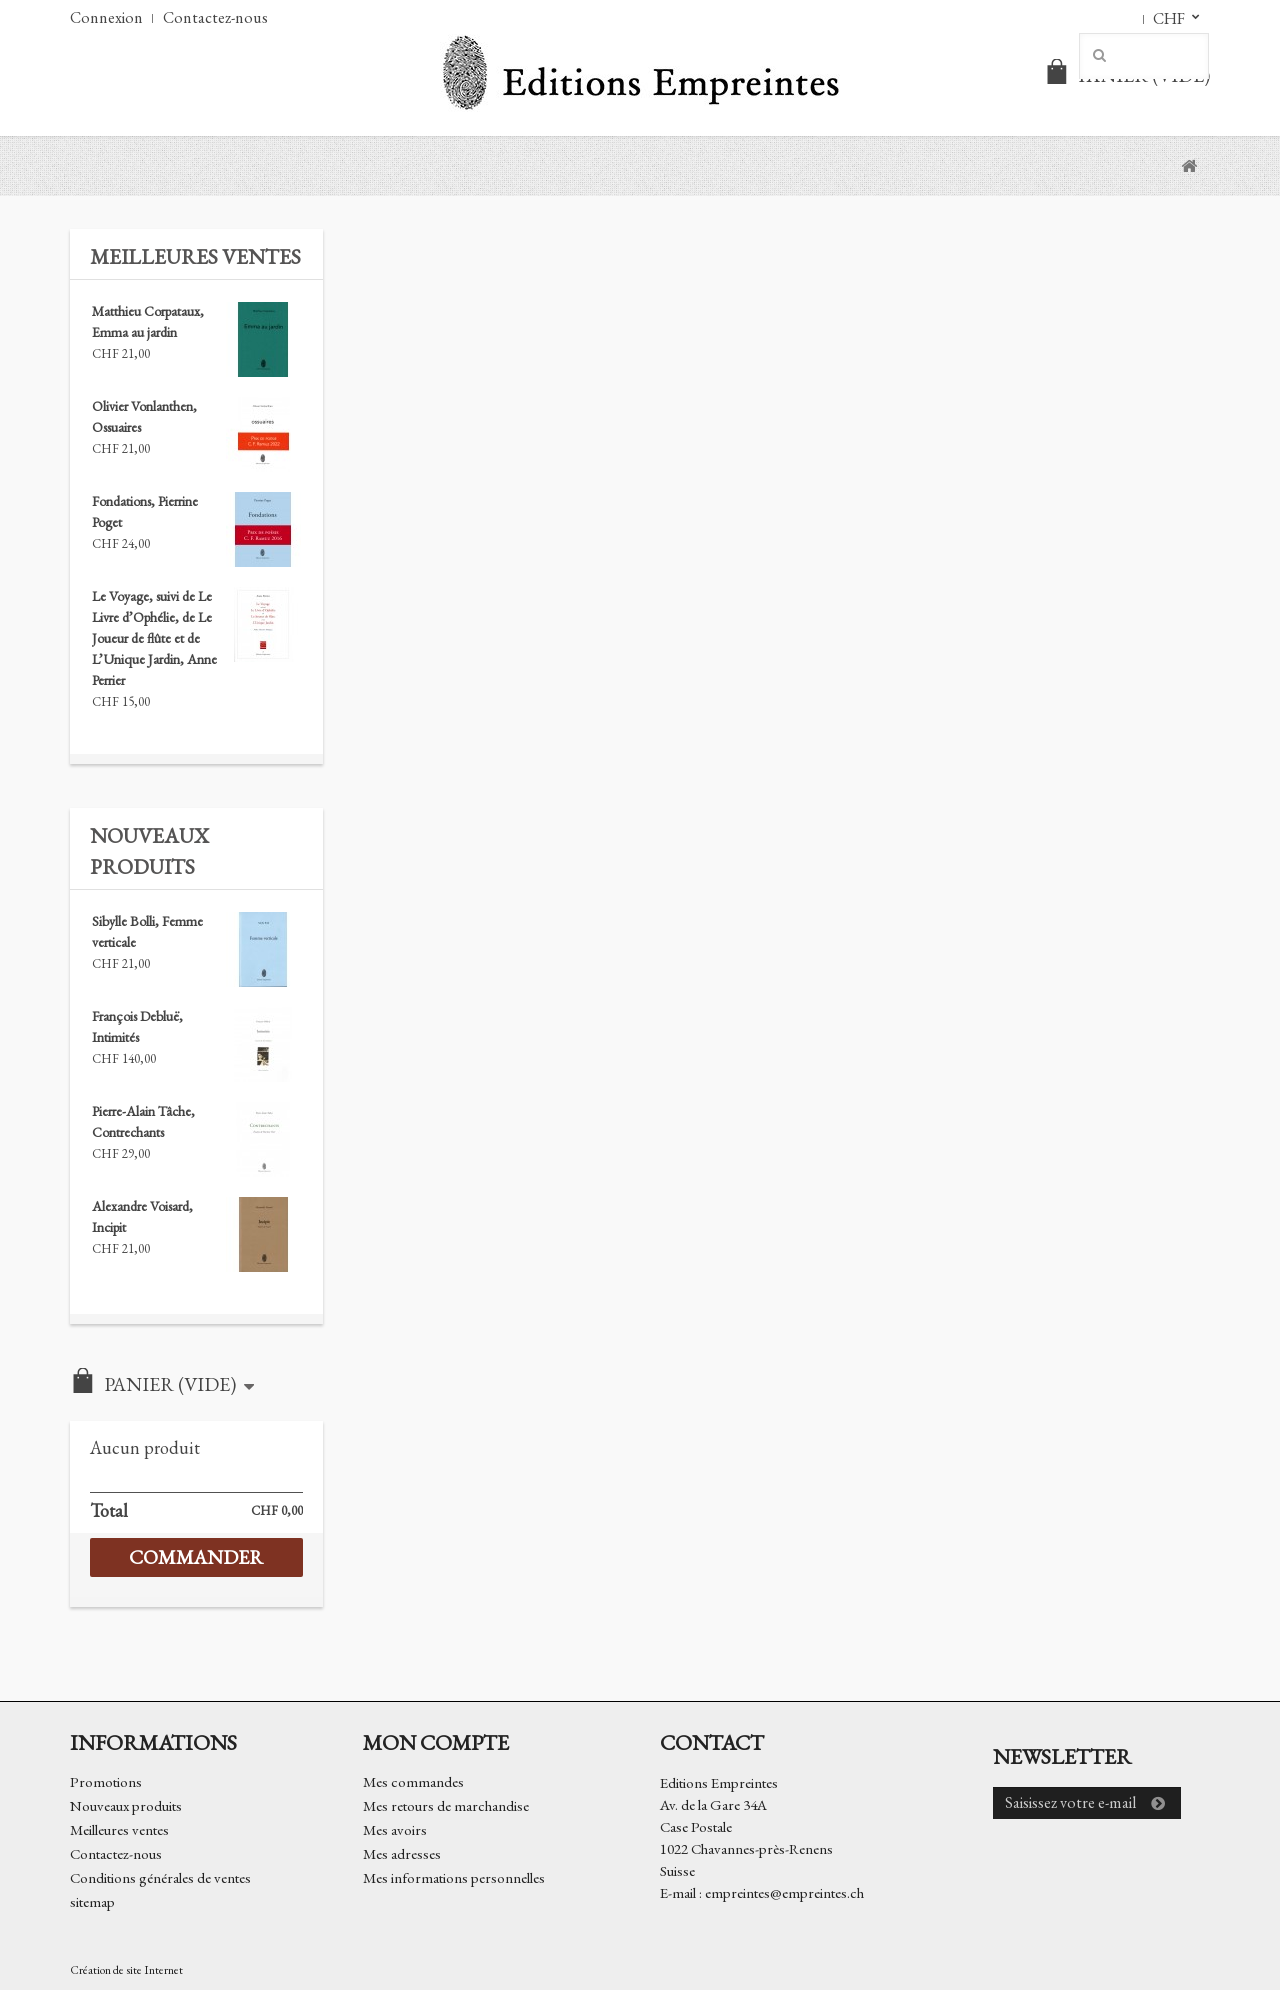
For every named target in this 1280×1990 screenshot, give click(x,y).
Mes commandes (413, 1781)
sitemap (92, 1901)
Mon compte (436, 1742)
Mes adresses (402, 1853)
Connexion (106, 17)
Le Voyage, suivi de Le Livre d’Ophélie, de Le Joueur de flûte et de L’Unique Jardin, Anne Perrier (154, 638)
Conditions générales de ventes (160, 1877)
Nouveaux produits (126, 1805)
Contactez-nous (215, 17)
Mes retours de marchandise (446, 1805)
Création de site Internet (126, 1970)
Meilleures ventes (195, 256)
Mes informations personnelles (454, 1877)
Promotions (106, 1781)
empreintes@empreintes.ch (784, 1892)
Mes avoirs (395, 1829)
